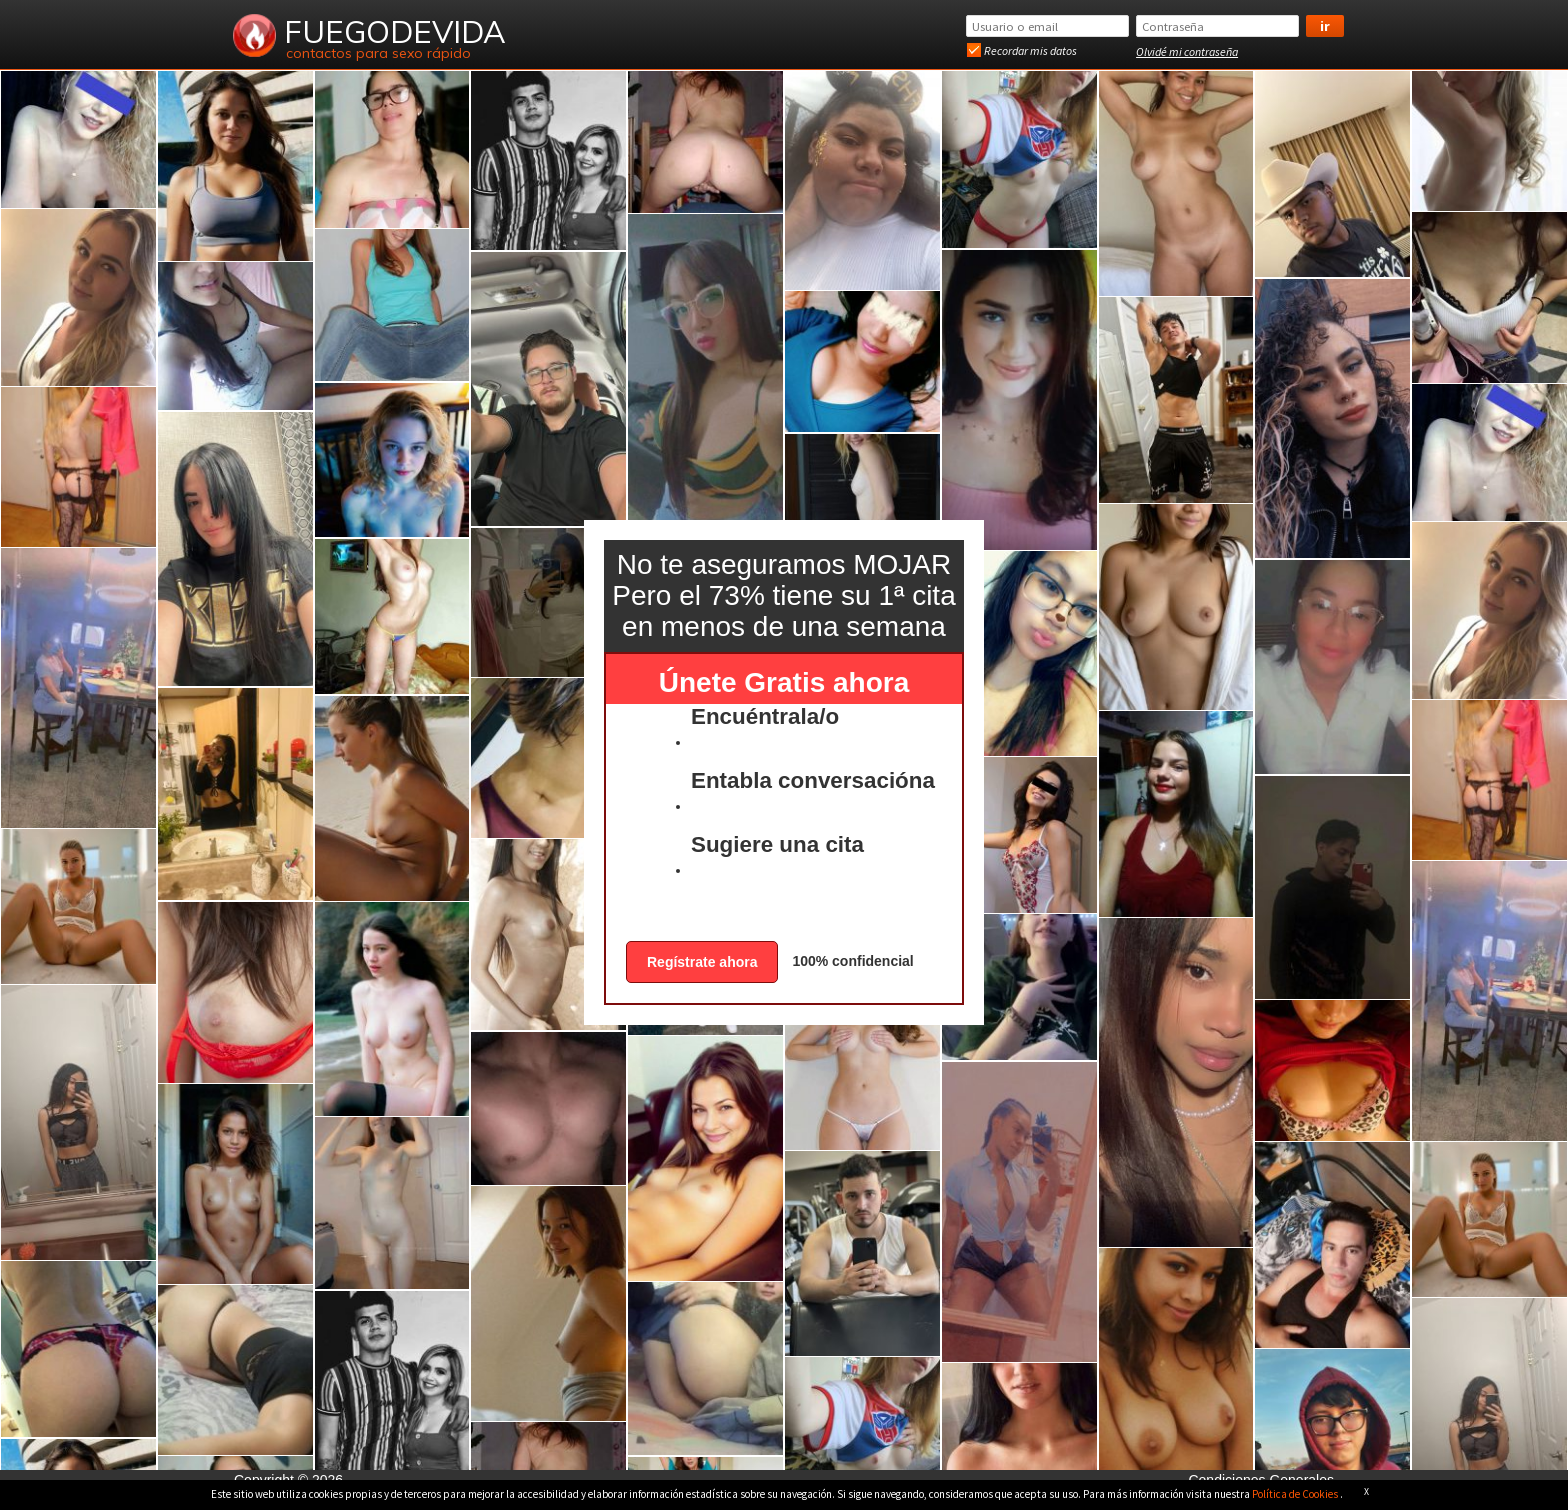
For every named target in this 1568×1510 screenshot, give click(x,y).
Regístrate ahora (702, 962)
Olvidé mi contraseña (1187, 51)
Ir (1325, 26)
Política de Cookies (1296, 1494)
